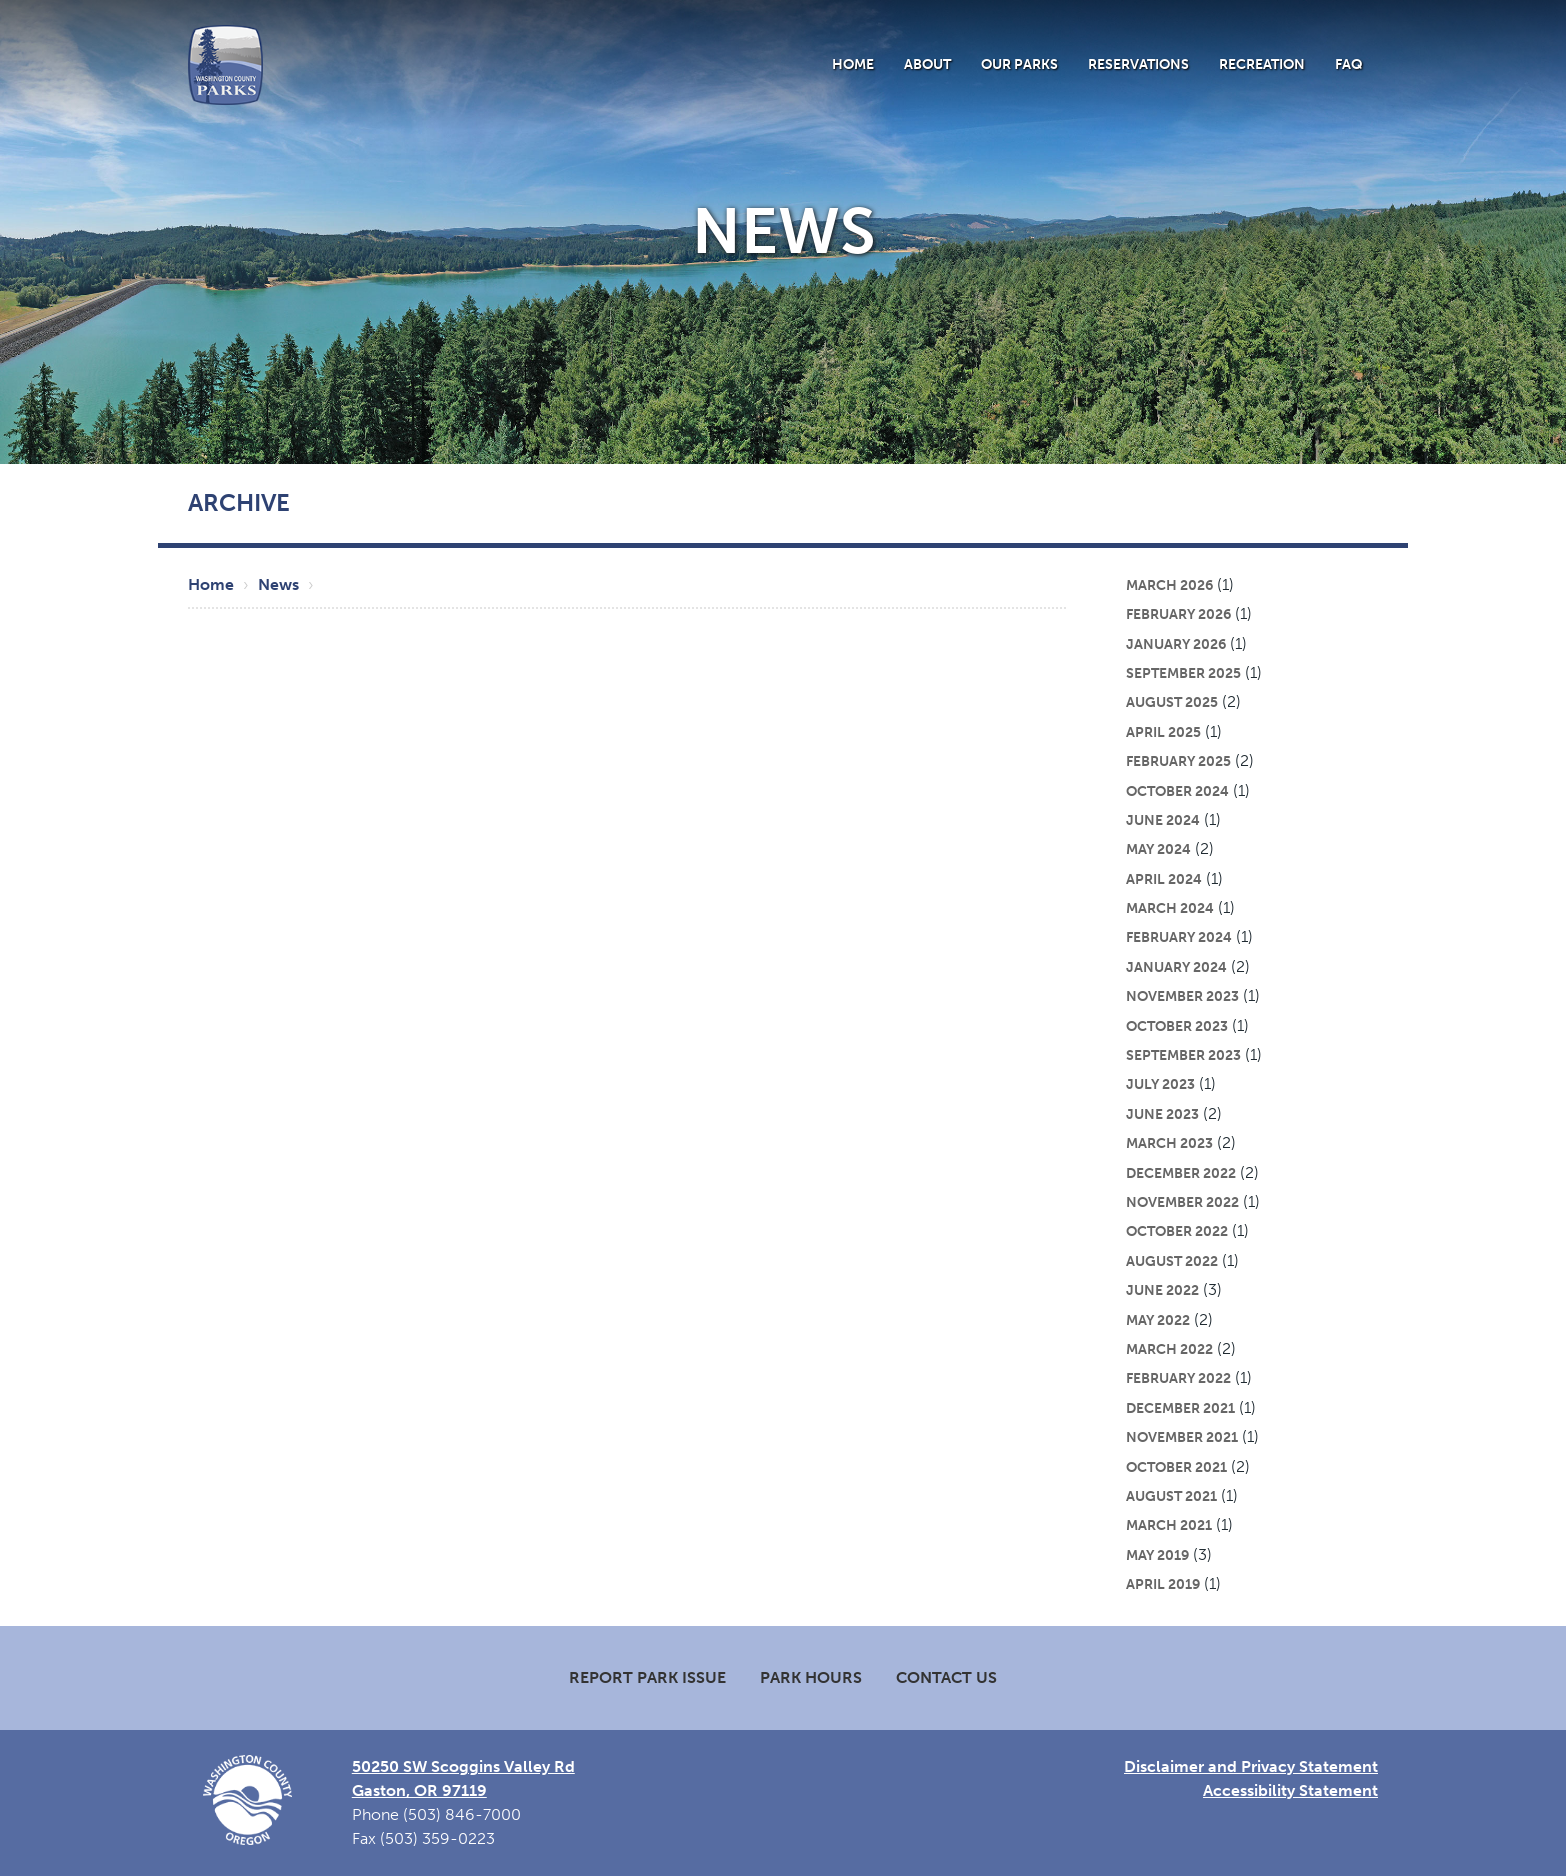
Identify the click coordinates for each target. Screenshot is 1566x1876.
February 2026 (1178, 614)
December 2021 (1180, 1408)
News (278, 584)
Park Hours (811, 1677)
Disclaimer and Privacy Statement (1251, 1766)
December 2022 (1181, 1173)
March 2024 (1170, 908)
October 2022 (1177, 1231)
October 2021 (1176, 1467)
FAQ (1349, 64)
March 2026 (1169, 585)
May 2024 (1158, 849)
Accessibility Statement (1290, 1790)
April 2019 (1163, 1584)
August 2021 (1171, 1496)
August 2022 (1172, 1261)
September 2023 (1183, 1055)
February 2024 (1179, 937)
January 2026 (1176, 644)
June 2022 (1162, 1290)
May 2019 (1157, 1555)
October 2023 (1177, 1026)
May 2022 (1158, 1320)
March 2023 (1169, 1143)
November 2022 (1182, 1202)
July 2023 (1160, 1084)
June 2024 (1163, 820)
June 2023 (1162, 1114)
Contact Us (946, 1677)
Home (853, 64)
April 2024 (1164, 879)
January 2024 (1176, 967)
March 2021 (1169, 1525)
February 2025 (1178, 761)
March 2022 (1169, 1349)
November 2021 (1182, 1437)
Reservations (1138, 64)
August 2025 (1172, 702)
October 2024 (1177, 791)
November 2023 (1182, 996)
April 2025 (1163, 732)
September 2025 (1183, 673)
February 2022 (1178, 1378)
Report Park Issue (647, 1677)
